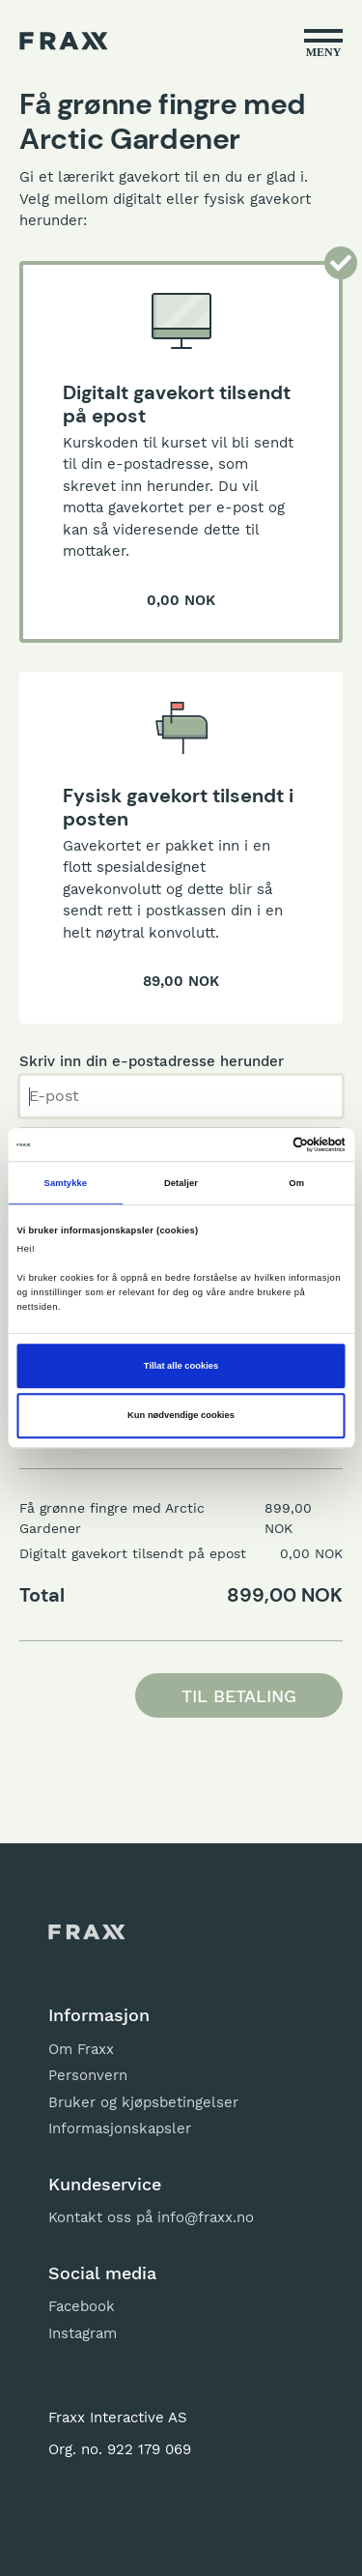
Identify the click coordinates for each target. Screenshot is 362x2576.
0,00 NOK (311, 1553)
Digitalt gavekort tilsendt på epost (132, 1553)
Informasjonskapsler (119, 2128)
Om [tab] (296, 1183)
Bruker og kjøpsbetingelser (143, 2102)
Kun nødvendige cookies (181, 1416)
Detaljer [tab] (181, 1183)
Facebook (81, 2306)
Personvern (87, 2075)
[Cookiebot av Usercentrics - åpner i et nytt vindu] (262, 1144)
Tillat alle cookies (181, 1366)
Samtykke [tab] (66, 1183)
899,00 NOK (288, 1518)
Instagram (82, 2333)
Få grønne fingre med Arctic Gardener (112, 1518)
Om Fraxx (81, 2049)
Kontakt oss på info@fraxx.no (151, 2217)
